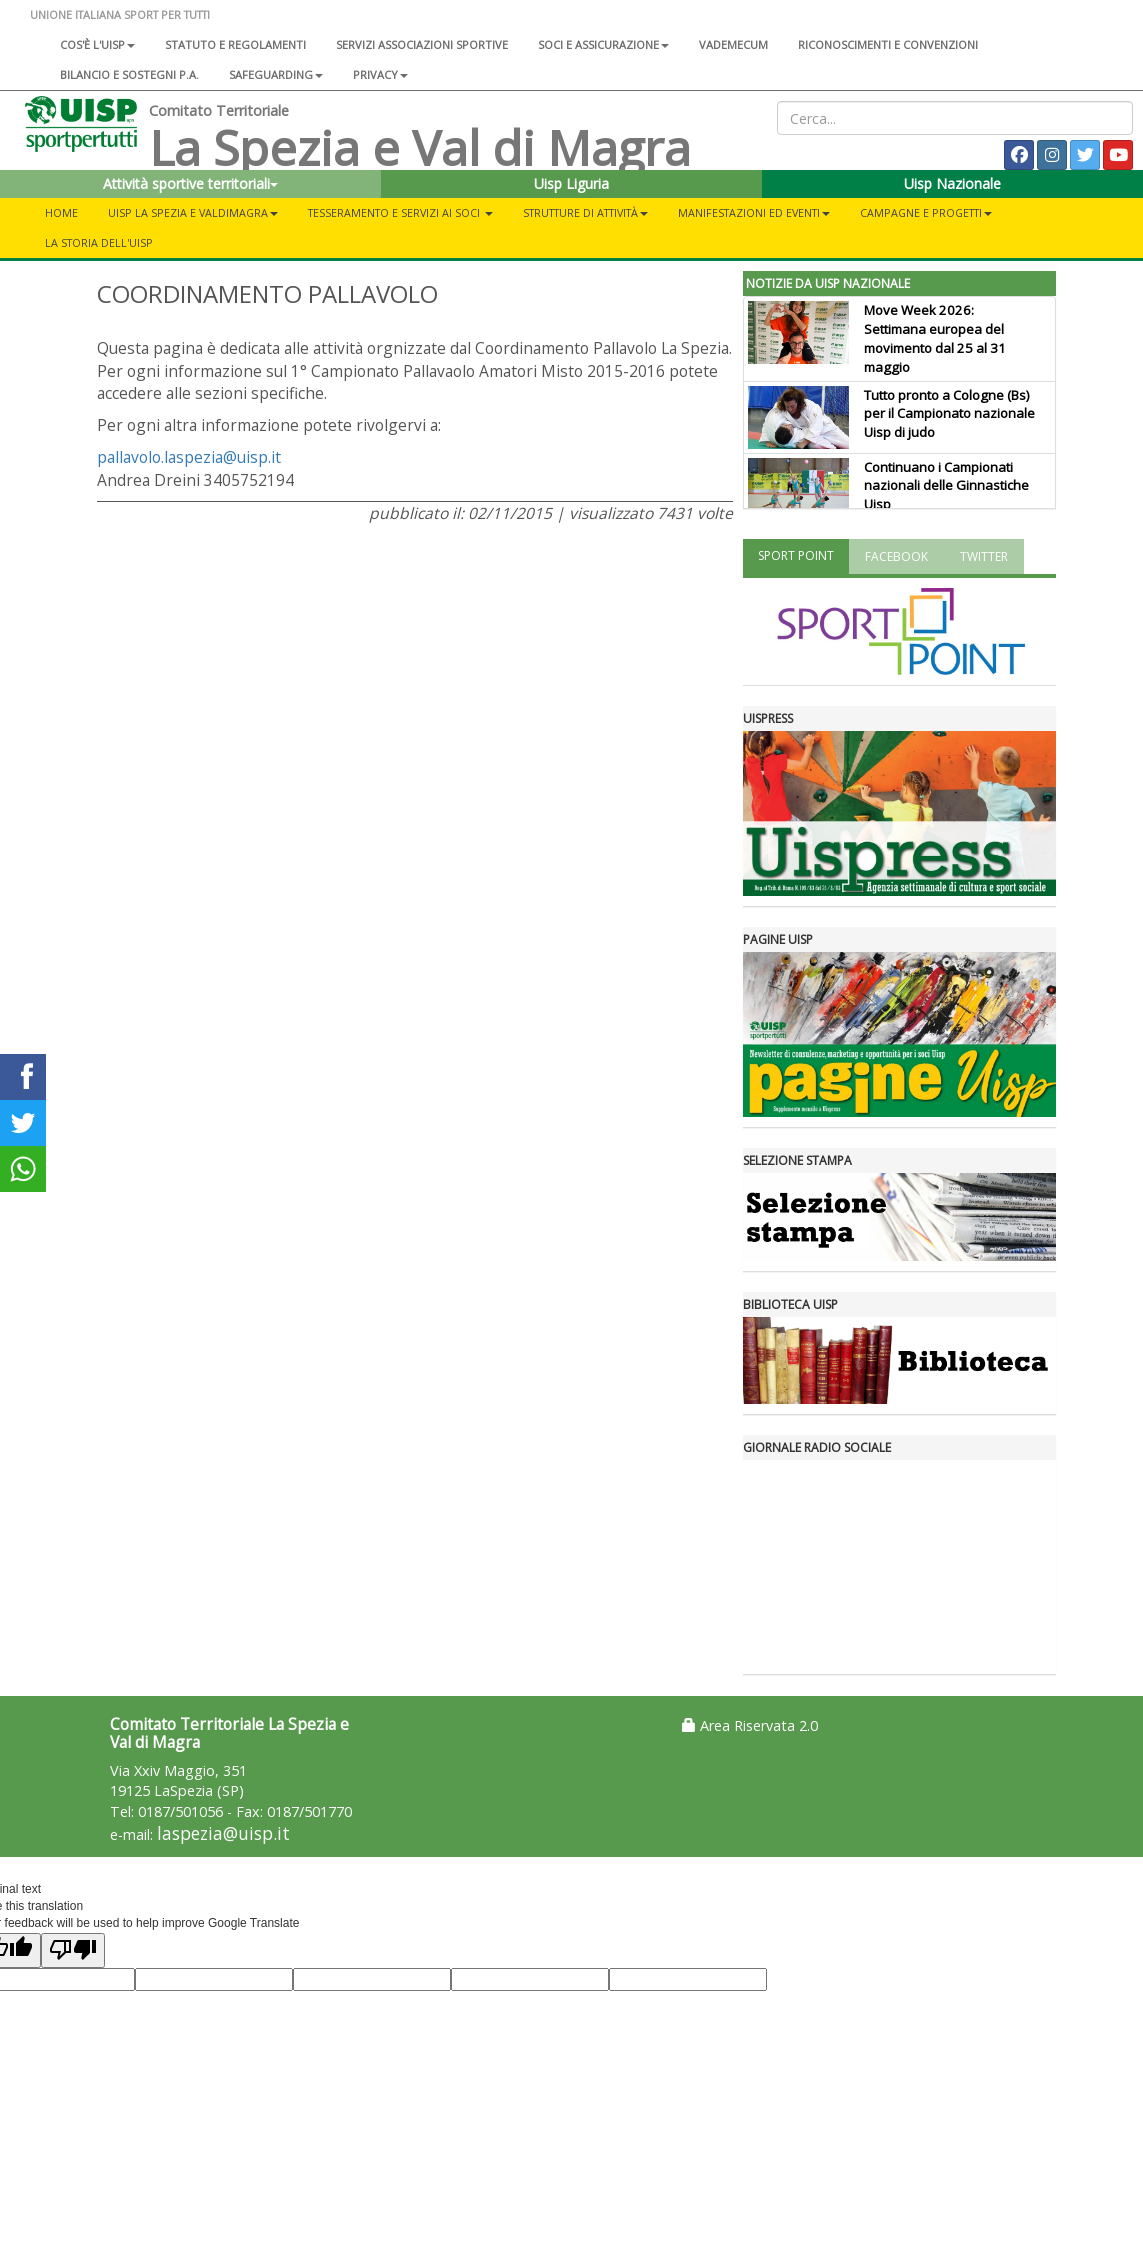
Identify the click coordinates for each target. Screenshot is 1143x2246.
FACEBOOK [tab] (896, 556)
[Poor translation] (73, 1950)
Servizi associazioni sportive (422, 44)
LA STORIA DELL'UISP (99, 242)
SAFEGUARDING (276, 74)
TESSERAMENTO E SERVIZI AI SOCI (400, 212)
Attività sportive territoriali (190, 183)
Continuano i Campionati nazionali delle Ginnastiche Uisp (946, 486)
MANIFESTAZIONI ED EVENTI (754, 212)
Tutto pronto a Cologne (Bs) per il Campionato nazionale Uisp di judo (949, 414)
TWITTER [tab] (984, 556)
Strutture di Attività (585, 212)
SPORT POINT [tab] (796, 555)
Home (61, 212)
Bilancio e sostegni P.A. (129, 74)
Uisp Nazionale (952, 183)
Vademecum (733, 44)
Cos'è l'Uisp (97, 44)
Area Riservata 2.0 (750, 1725)
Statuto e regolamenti (235, 44)
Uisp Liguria (571, 183)
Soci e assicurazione (603, 44)
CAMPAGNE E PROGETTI (926, 212)
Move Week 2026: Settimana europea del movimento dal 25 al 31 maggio (935, 338)
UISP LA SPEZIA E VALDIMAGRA (193, 212)
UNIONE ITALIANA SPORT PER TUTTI (120, 14)
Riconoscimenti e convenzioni (888, 44)
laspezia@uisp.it (223, 1833)
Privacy (380, 74)
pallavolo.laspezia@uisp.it (189, 457)
